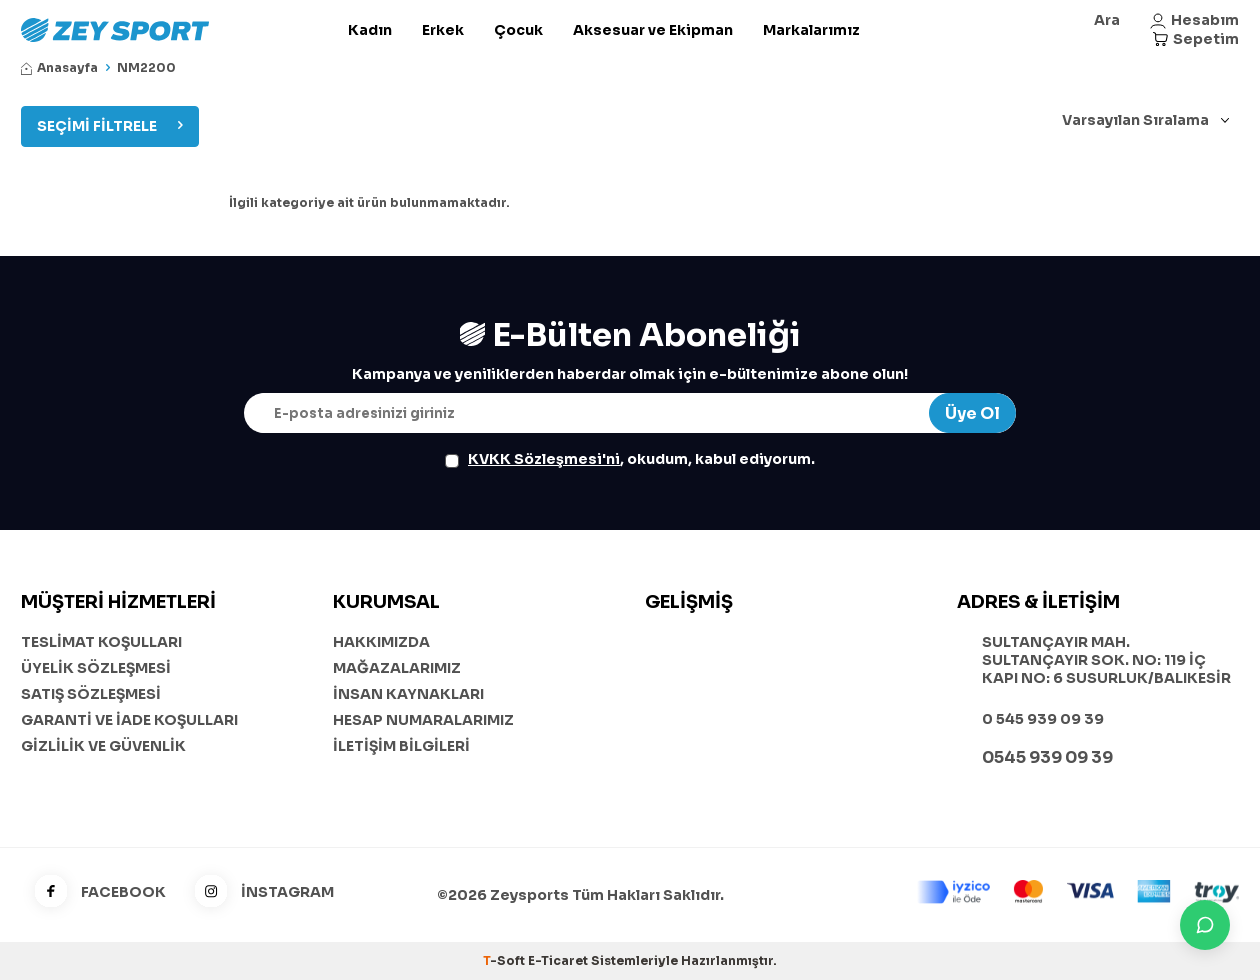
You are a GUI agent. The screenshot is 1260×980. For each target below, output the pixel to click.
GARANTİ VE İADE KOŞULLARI (129, 720)
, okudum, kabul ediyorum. (630, 459)
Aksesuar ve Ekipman (653, 30)
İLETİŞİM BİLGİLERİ (401, 746)
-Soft (505, 960)
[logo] (162, 30)
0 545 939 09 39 (1043, 719)
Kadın (370, 30)
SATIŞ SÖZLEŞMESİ (91, 694)
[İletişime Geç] (1205, 925)
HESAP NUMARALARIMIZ (423, 720)
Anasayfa (59, 67)
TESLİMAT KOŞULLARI (101, 642)
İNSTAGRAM (257, 892)
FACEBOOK (93, 892)
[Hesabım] (1194, 20)
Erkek (443, 30)
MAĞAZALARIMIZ (397, 668)
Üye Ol (972, 413)
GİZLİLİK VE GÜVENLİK (103, 746)
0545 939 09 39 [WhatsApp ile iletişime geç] (1047, 757)
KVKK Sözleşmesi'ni (544, 459)
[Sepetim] (1195, 39)
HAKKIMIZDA (381, 642)
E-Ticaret (558, 960)
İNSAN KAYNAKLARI (408, 694)
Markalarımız (811, 30)
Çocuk (518, 30)
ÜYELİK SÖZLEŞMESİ (96, 668)
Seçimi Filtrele (110, 126)
